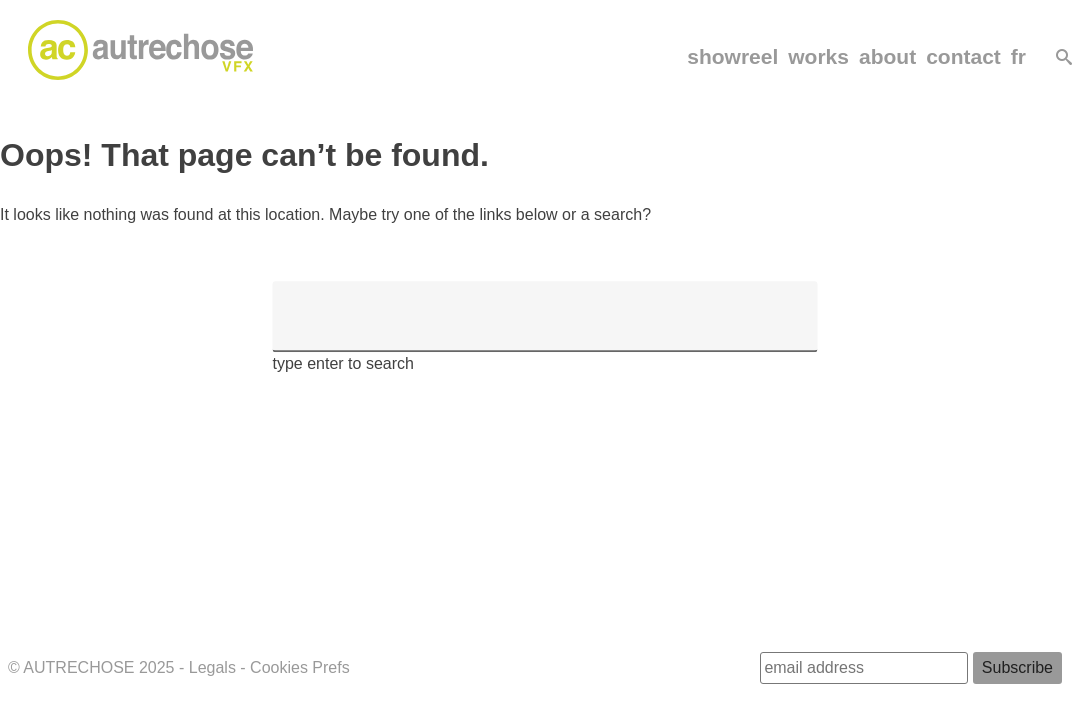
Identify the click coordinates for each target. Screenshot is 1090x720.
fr (1018, 56)
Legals (212, 667)
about (887, 56)
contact (963, 56)
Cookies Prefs (300, 667)
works (818, 56)
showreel (732, 56)
